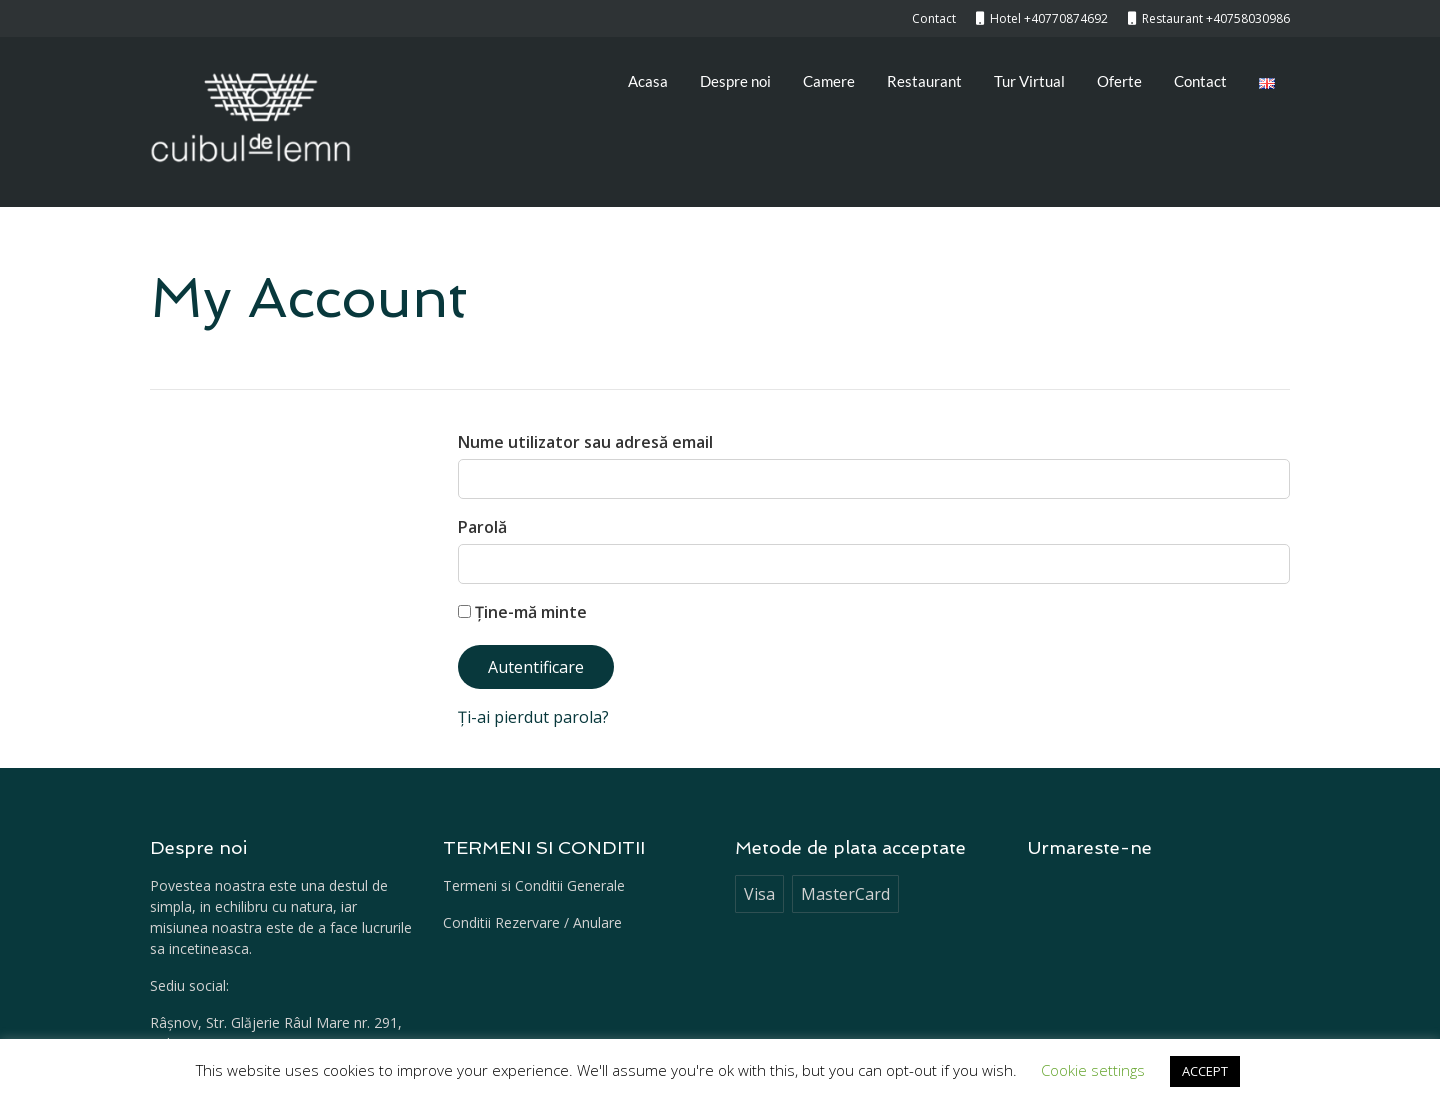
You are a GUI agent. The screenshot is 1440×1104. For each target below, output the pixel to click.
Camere (829, 81)
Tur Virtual (1029, 81)
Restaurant (924, 81)
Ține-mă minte (522, 612)
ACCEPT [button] (1205, 1071)
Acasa (648, 81)
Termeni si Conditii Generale (534, 885)
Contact (1200, 81)
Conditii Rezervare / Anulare (532, 922)
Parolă (482, 527)
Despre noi (735, 81)
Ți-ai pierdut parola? (533, 717)
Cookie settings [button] (1093, 1070)
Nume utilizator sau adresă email (585, 442)
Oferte (1119, 81)
